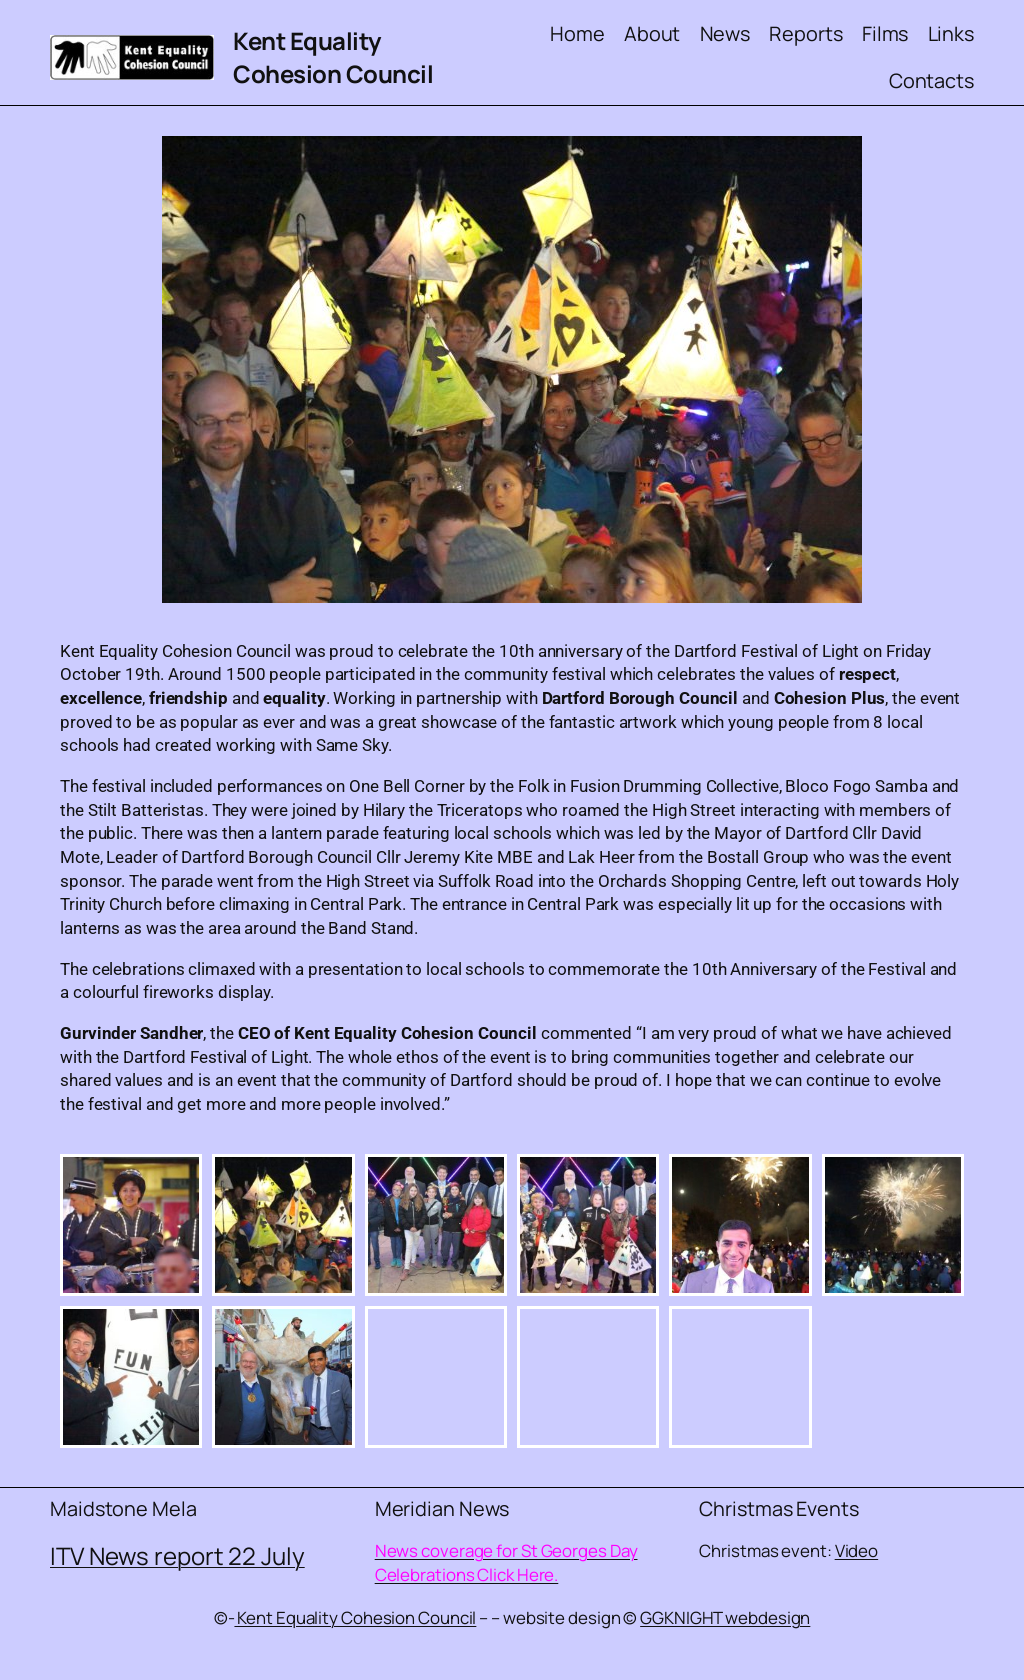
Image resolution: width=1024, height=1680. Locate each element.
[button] (131, 1225)
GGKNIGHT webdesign (725, 1617)
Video (857, 1550)
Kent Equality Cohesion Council (333, 57)
